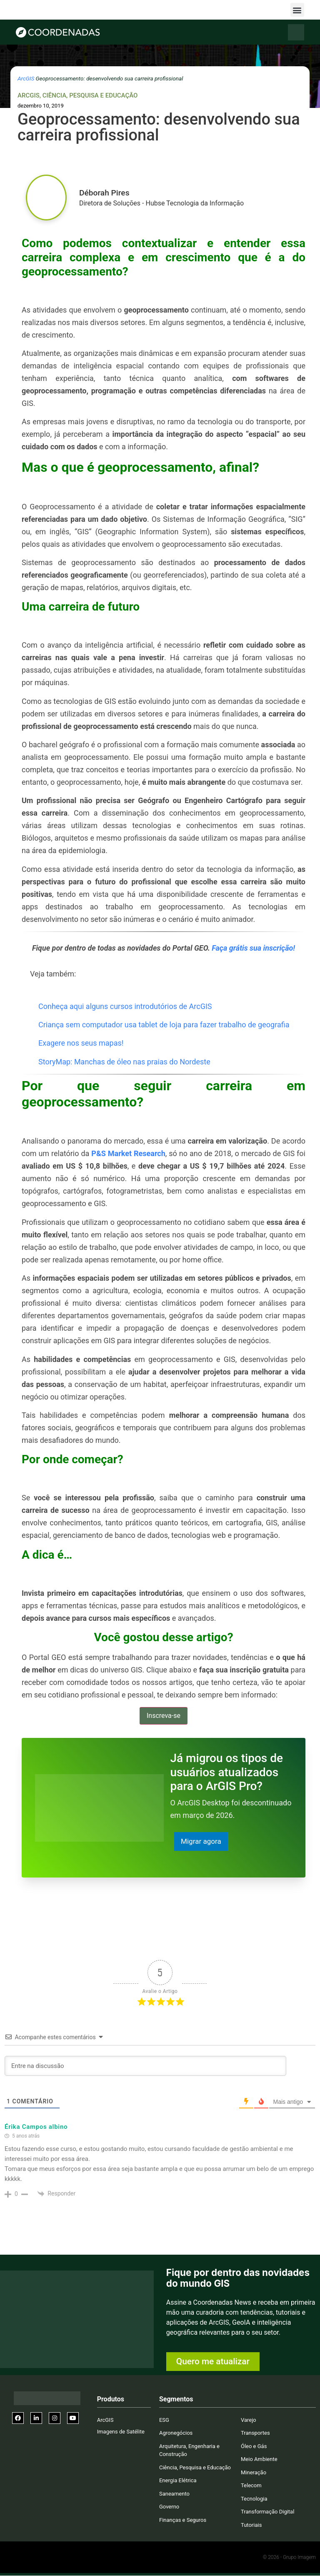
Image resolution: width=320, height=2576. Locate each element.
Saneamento (174, 2494)
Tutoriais (251, 2525)
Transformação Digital (267, 2512)
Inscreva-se (163, 1716)
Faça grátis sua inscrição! (253, 948)
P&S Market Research (128, 1153)
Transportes (255, 2433)
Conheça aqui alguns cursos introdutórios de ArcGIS (125, 1006)
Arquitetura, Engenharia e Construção (189, 2450)
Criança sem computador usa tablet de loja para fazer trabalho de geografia (163, 1024)
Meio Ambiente (259, 2459)
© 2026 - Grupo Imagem (289, 2558)
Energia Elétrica (178, 2481)
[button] (297, 10)
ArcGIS (26, 78)
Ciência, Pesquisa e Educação (90, 95)
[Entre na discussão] (145, 2066)
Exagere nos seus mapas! (80, 1043)
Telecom (251, 2486)
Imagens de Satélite (121, 2432)
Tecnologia (254, 2499)
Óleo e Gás (254, 2446)
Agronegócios (175, 2433)
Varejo (248, 2420)
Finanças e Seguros (182, 2520)
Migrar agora (202, 1841)
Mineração (253, 2473)
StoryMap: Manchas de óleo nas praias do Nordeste (124, 1061)
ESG (164, 2420)
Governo (169, 2507)
